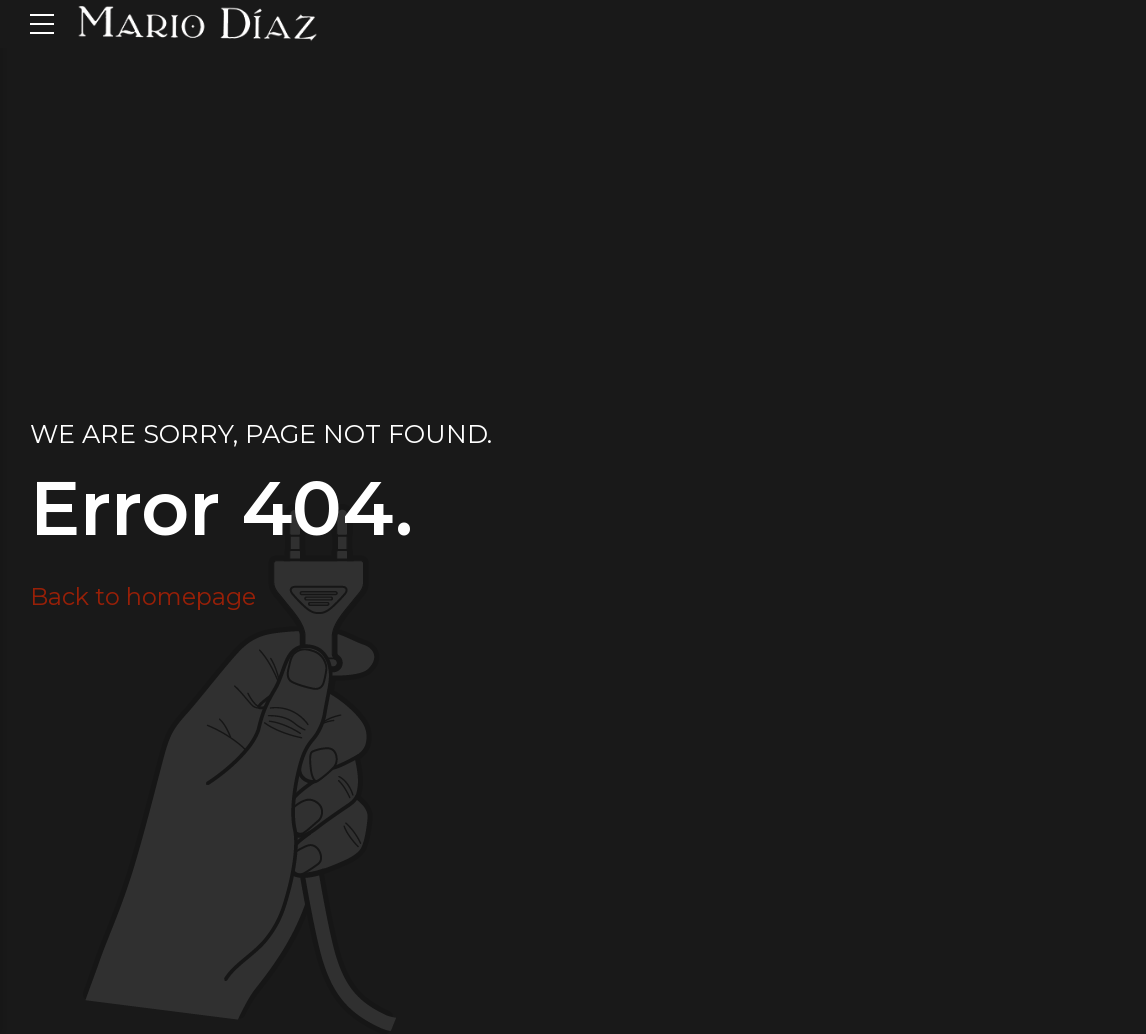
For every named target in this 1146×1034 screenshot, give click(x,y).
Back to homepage (143, 596)
